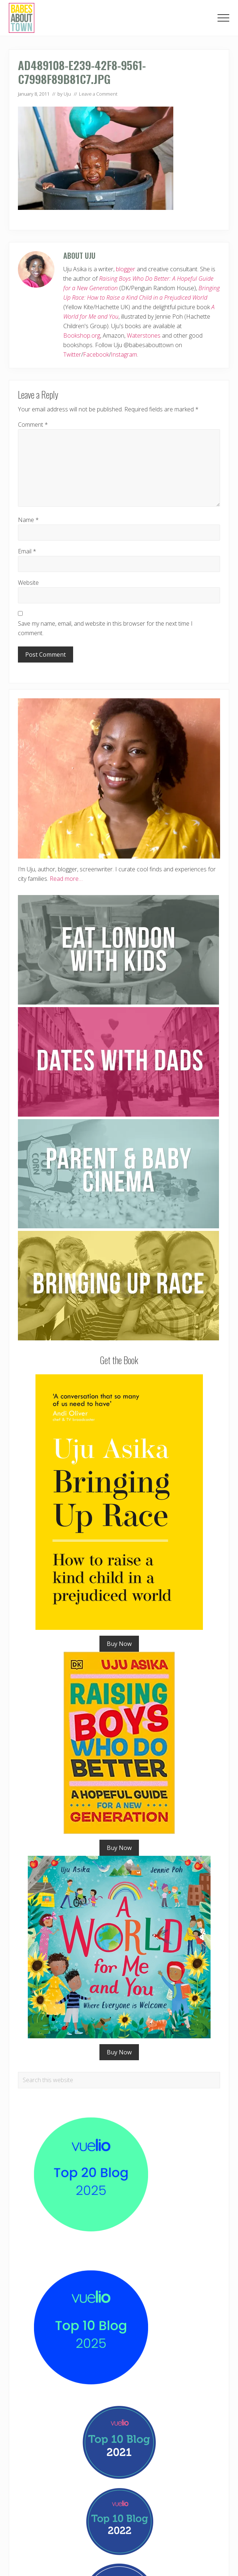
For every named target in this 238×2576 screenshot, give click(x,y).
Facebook (96, 354)
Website (28, 583)
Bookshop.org (81, 335)
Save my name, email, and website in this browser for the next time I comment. (105, 628)
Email (27, 551)
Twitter (72, 354)
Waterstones (143, 335)
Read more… (66, 879)
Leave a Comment (98, 94)
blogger (125, 269)
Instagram (124, 354)
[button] (223, 18)
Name (28, 520)
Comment (33, 425)
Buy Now (119, 1644)
